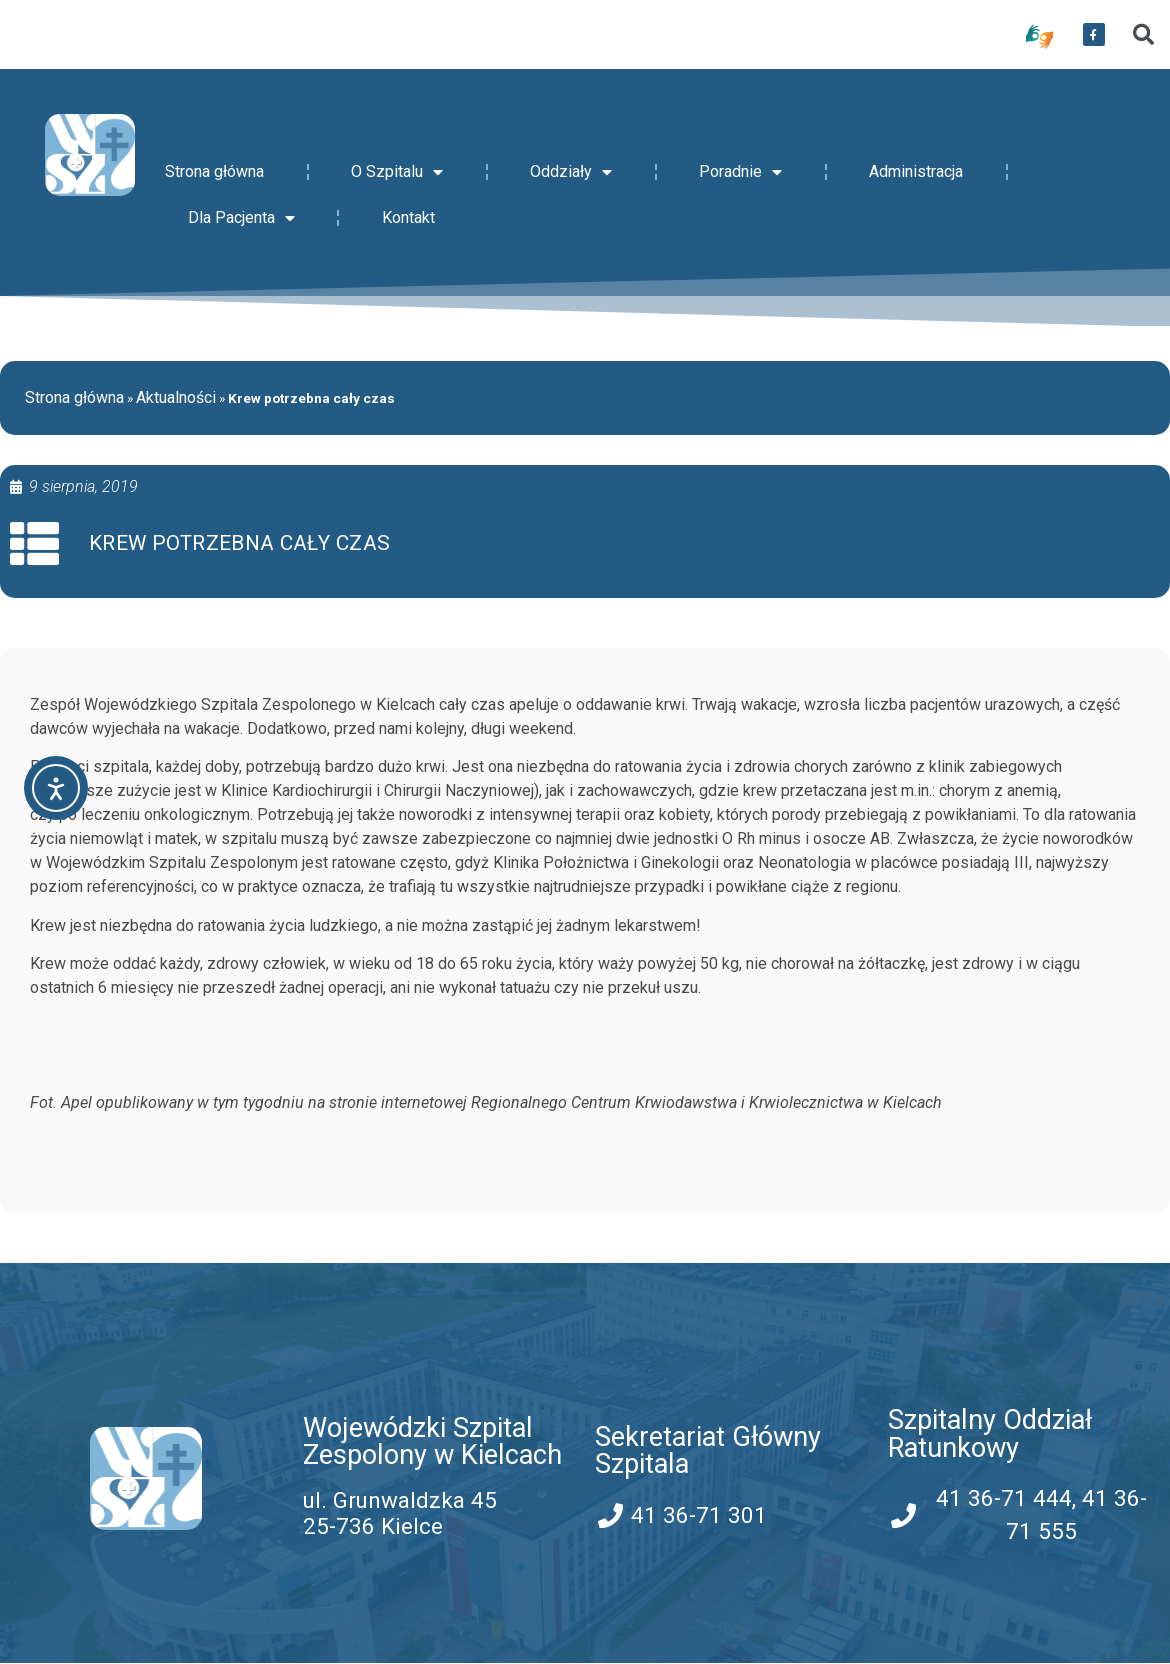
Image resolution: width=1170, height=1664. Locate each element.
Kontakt (408, 217)
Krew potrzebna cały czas (240, 543)
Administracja (916, 171)
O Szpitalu (397, 172)
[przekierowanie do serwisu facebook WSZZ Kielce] (1094, 35)
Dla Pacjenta (241, 218)
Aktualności (176, 397)
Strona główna (214, 171)
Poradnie (740, 172)
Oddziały (571, 172)
